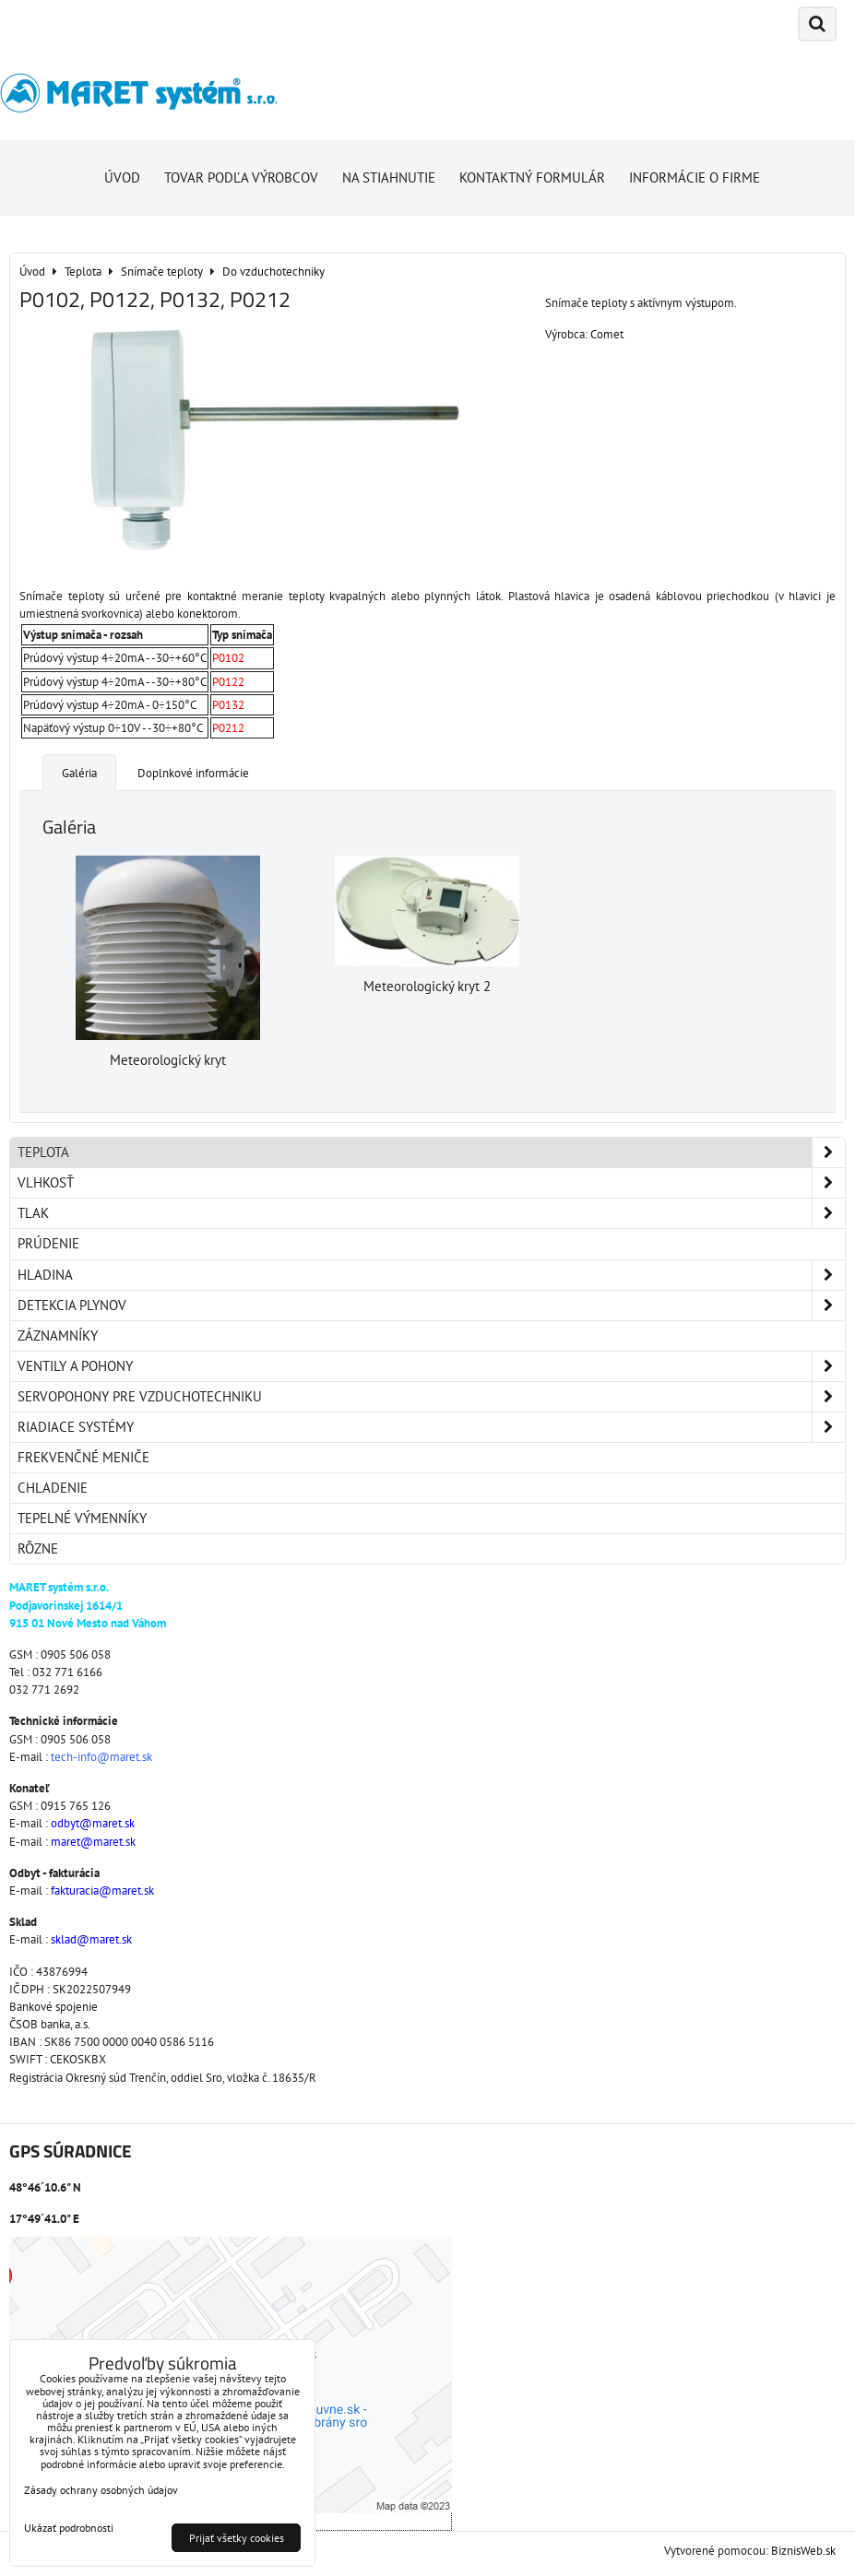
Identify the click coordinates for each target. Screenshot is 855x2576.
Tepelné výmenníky (82, 1518)
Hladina (431, 1275)
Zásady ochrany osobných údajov (101, 2490)
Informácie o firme (694, 177)
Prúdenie (48, 1243)
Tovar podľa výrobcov (241, 177)
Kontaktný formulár (532, 177)
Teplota (431, 1152)
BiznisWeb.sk (803, 2550)
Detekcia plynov (431, 1305)
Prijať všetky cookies (236, 2538)
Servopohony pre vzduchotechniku (431, 1397)
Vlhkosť (431, 1183)
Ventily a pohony (431, 1366)
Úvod (122, 177)
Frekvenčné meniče (83, 1457)
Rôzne (38, 1548)
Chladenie (53, 1487)
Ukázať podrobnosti (68, 2528)
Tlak (431, 1213)
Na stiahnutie (388, 177)
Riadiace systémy (431, 1427)
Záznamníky (58, 1335)
